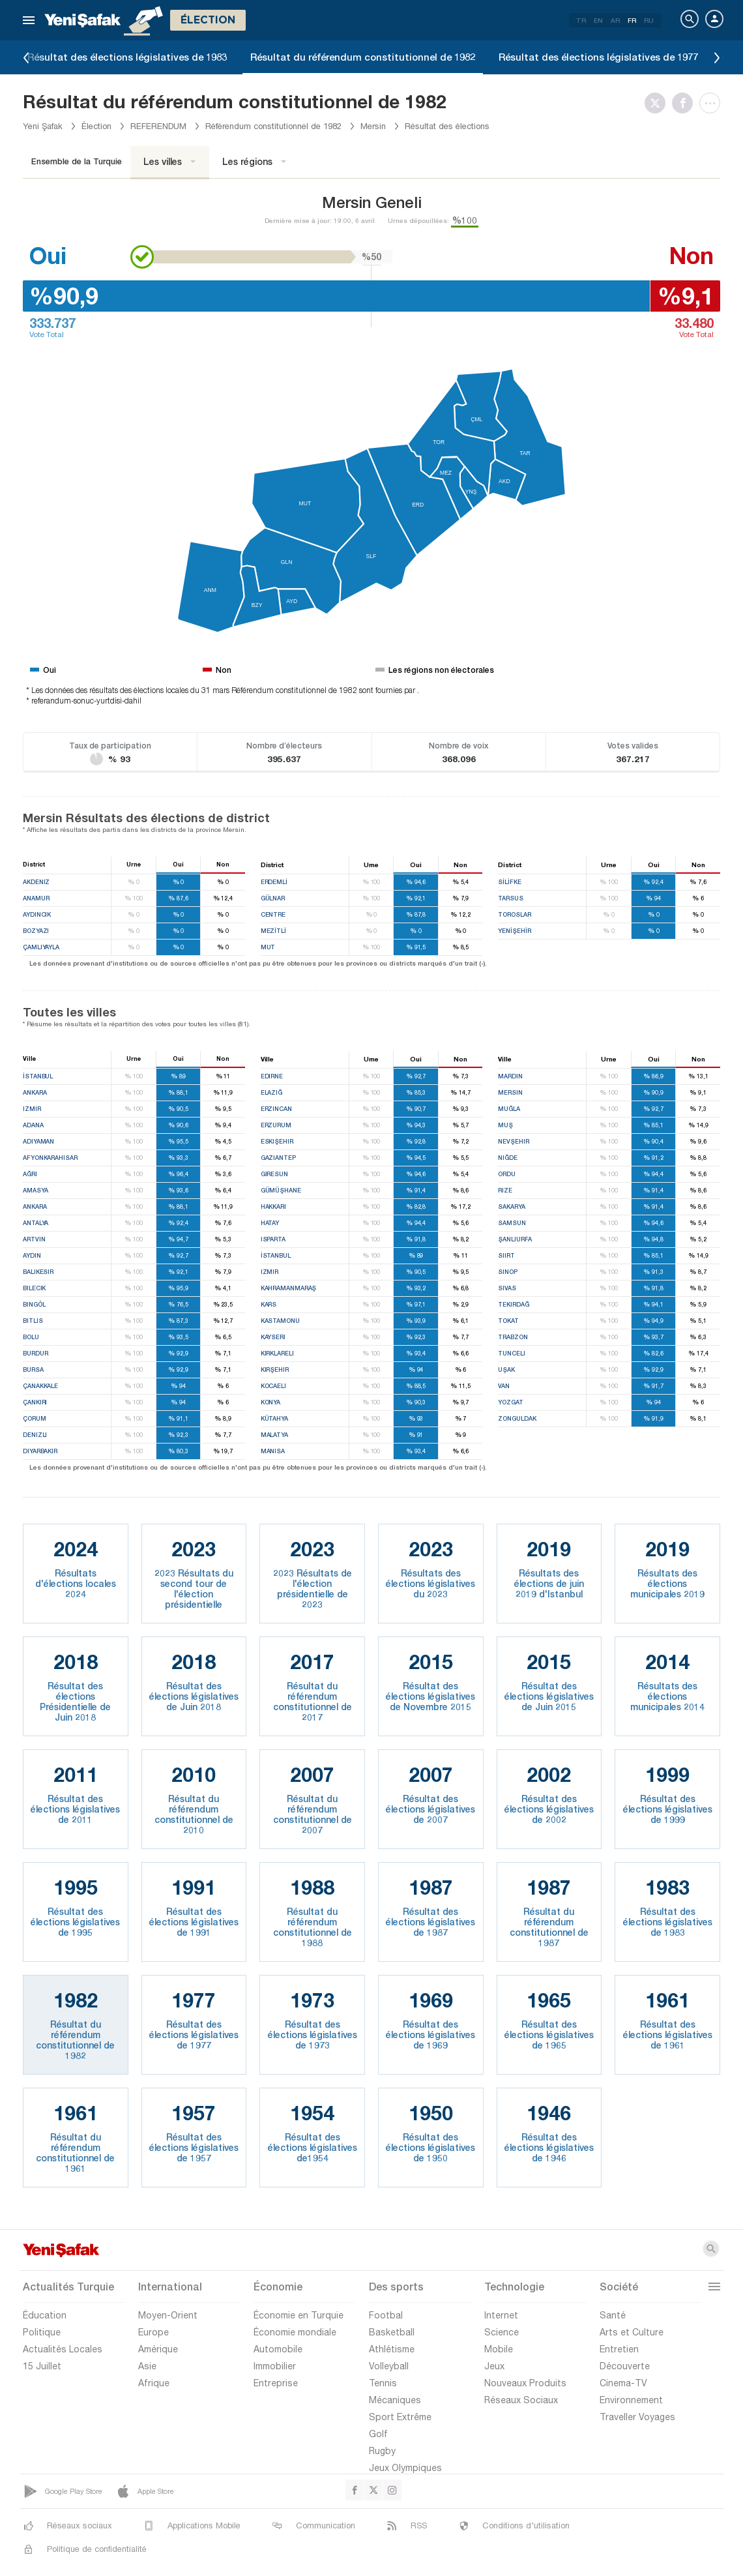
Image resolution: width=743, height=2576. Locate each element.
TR (581, 20)
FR (632, 20)
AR (615, 20)
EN (598, 20)
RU (649, 20)
